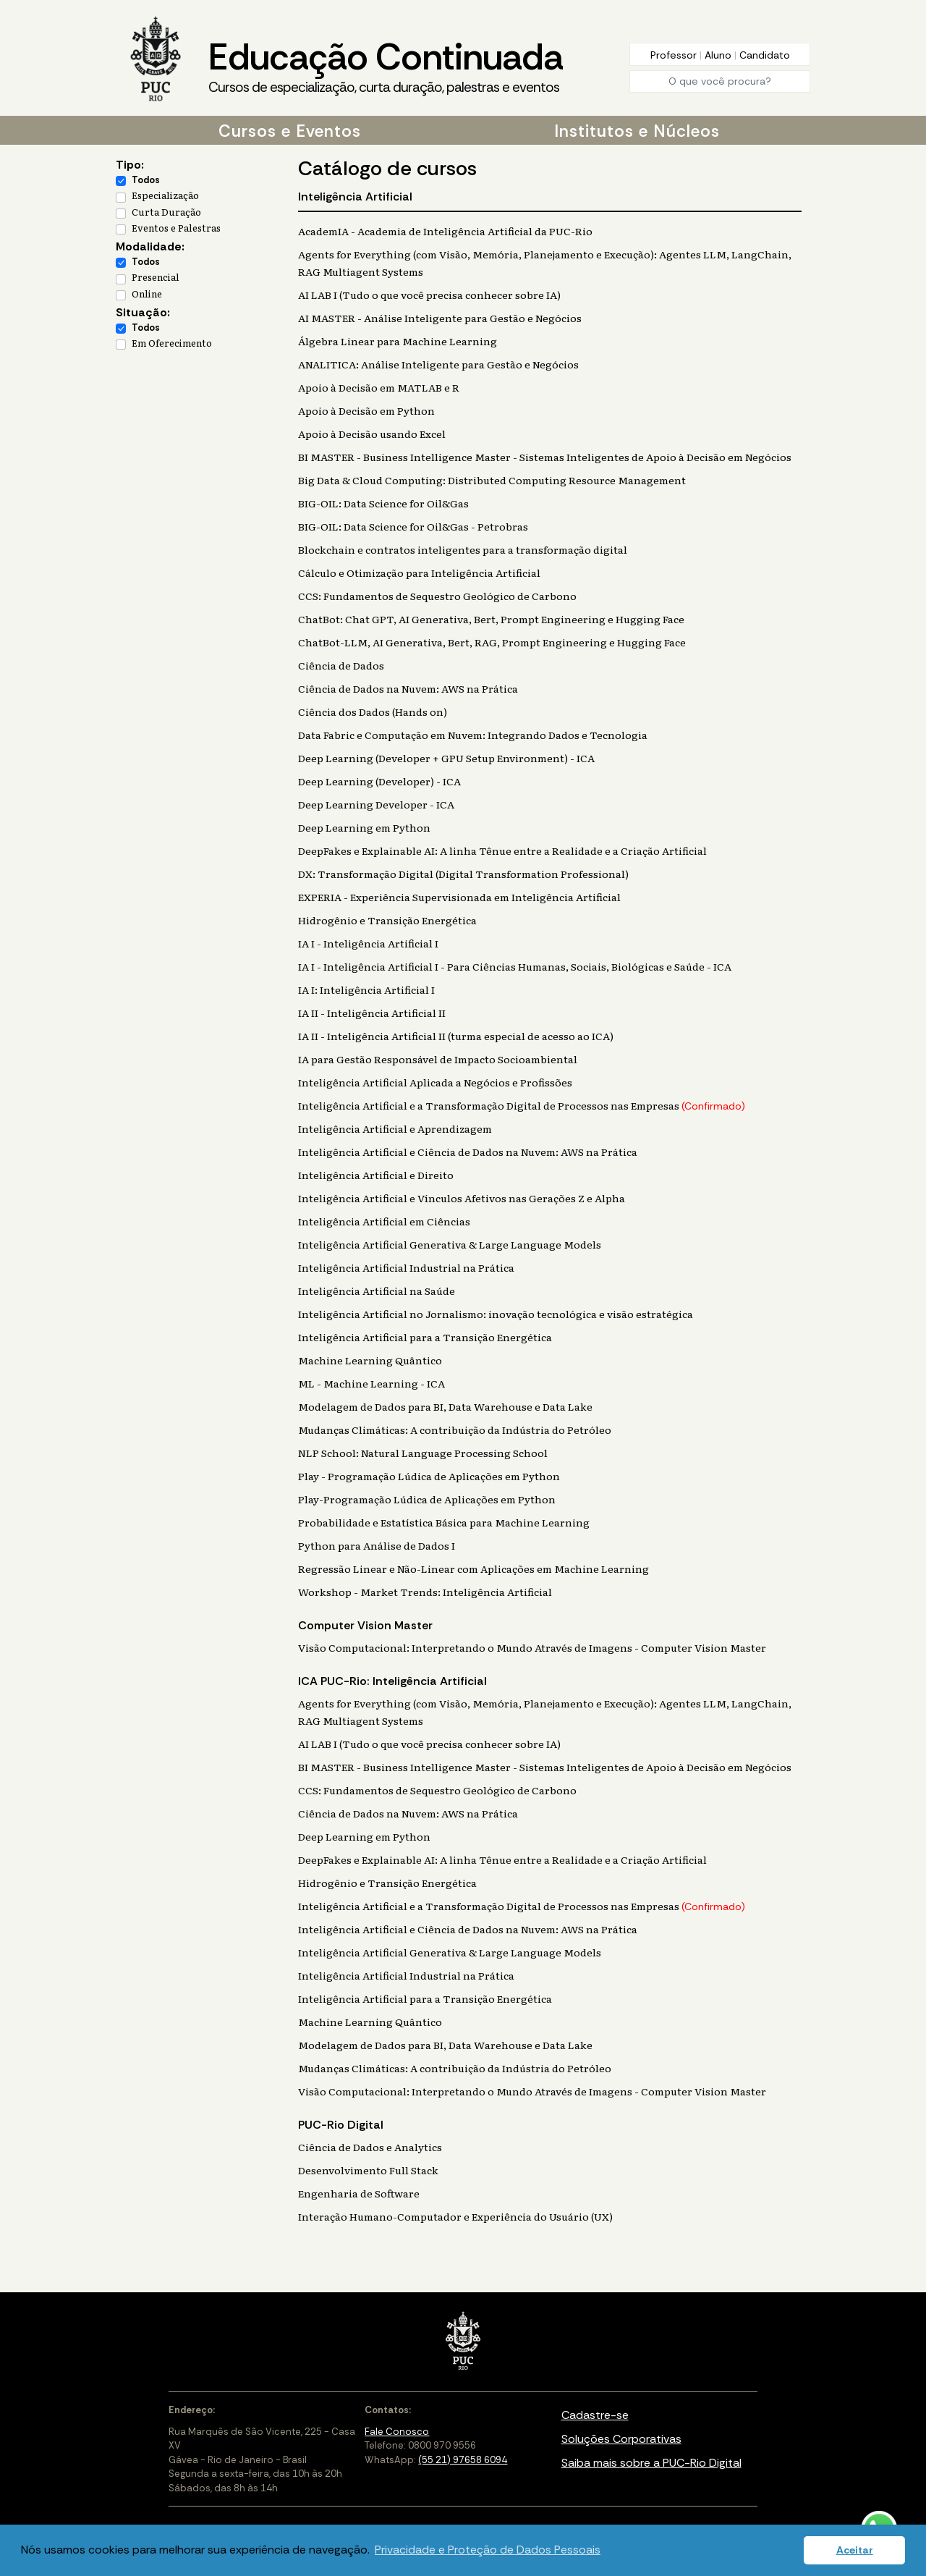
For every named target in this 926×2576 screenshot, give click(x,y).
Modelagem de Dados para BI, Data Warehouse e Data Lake (445, 1406)
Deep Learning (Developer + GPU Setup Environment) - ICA (446, 758)
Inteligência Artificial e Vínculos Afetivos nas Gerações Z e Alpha (461, 1198)
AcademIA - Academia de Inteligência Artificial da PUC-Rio (445, 231)
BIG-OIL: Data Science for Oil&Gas (383, 503)
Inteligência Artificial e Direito (376, 1174)
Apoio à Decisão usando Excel (372, 433)
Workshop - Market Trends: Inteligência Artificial (425, 1591)
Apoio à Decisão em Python (366, 410)
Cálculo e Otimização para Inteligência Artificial (419, 572)
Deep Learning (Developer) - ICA (379, 781)
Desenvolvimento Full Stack (368, 2170)
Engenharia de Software (359, 2193)
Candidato (764, 55)
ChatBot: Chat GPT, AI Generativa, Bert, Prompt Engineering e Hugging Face (491, 619)
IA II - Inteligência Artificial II (372, 1012)
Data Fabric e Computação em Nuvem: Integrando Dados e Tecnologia (472, 734)
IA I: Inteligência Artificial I (366, 989)
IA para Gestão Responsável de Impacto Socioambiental (437, 1059)
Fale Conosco (397, 2431)
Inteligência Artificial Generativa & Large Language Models (449, 1244)
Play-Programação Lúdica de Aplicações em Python (427, 1499)
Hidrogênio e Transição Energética (387, 920)
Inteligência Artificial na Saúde (376, 1290)
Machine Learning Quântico (370, 1360)
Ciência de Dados (341, 665)
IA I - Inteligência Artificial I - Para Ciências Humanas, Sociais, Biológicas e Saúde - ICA (514, 966)
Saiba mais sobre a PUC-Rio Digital (651, 2462)
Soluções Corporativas (621, 2438)
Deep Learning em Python (364, 827)
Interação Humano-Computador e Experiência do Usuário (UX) (455, 2216)
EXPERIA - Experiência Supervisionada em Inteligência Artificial (459, 897)
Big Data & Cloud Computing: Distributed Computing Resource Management (492, 480)
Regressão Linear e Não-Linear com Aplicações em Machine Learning (473, 1568)
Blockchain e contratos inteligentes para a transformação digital (462, 549)
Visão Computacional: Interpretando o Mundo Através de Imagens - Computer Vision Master (532, 1647)
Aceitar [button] (854, 2549)
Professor (675, 55)
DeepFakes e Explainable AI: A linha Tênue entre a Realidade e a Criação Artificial (502, 850)
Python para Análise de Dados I (376, 1545)
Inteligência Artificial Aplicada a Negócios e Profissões (435, 1082)
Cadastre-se (595, 2415)
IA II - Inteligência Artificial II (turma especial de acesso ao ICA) (455, 1036)
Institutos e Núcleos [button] (637, 131)
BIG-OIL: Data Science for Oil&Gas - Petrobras (413, 526)
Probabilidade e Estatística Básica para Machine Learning (444, 1522)
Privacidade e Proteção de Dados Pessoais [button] (487, 2549)
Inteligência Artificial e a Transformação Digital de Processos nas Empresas (521, 1105)
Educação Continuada (385, 65)
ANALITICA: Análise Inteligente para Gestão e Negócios (438, 364)
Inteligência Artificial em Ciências (384, 1221)
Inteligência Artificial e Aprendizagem (395, 1128)
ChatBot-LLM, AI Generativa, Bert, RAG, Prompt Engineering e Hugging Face (492, 642)
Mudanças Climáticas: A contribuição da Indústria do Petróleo (454, 1429)
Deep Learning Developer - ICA (376, 804)
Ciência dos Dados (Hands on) (372, 711)
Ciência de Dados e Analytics (370, 2147)
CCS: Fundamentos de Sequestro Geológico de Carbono (437, 595)
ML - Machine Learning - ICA (371, 1383)
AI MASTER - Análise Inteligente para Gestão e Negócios (440, 318)
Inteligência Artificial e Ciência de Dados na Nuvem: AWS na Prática (467, 1151)
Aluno (719, 55)
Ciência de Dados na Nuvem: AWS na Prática (408, 688)
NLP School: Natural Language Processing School (423, 1452)
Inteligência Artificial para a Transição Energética (425, 1337)
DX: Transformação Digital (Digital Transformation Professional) (463, 873)
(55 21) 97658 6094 (462, 2460)
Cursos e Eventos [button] (289, 131)
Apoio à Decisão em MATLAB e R (378, 387)
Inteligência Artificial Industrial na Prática (406, 1267)
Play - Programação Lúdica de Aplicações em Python (429, 1476)
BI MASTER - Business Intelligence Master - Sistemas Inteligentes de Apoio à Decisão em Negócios (544, 456)
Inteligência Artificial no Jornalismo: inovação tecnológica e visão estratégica (495, 1313)
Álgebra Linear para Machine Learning (397, 341)
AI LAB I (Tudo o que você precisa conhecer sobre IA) (429, 294)
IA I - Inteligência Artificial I (368, 943)
